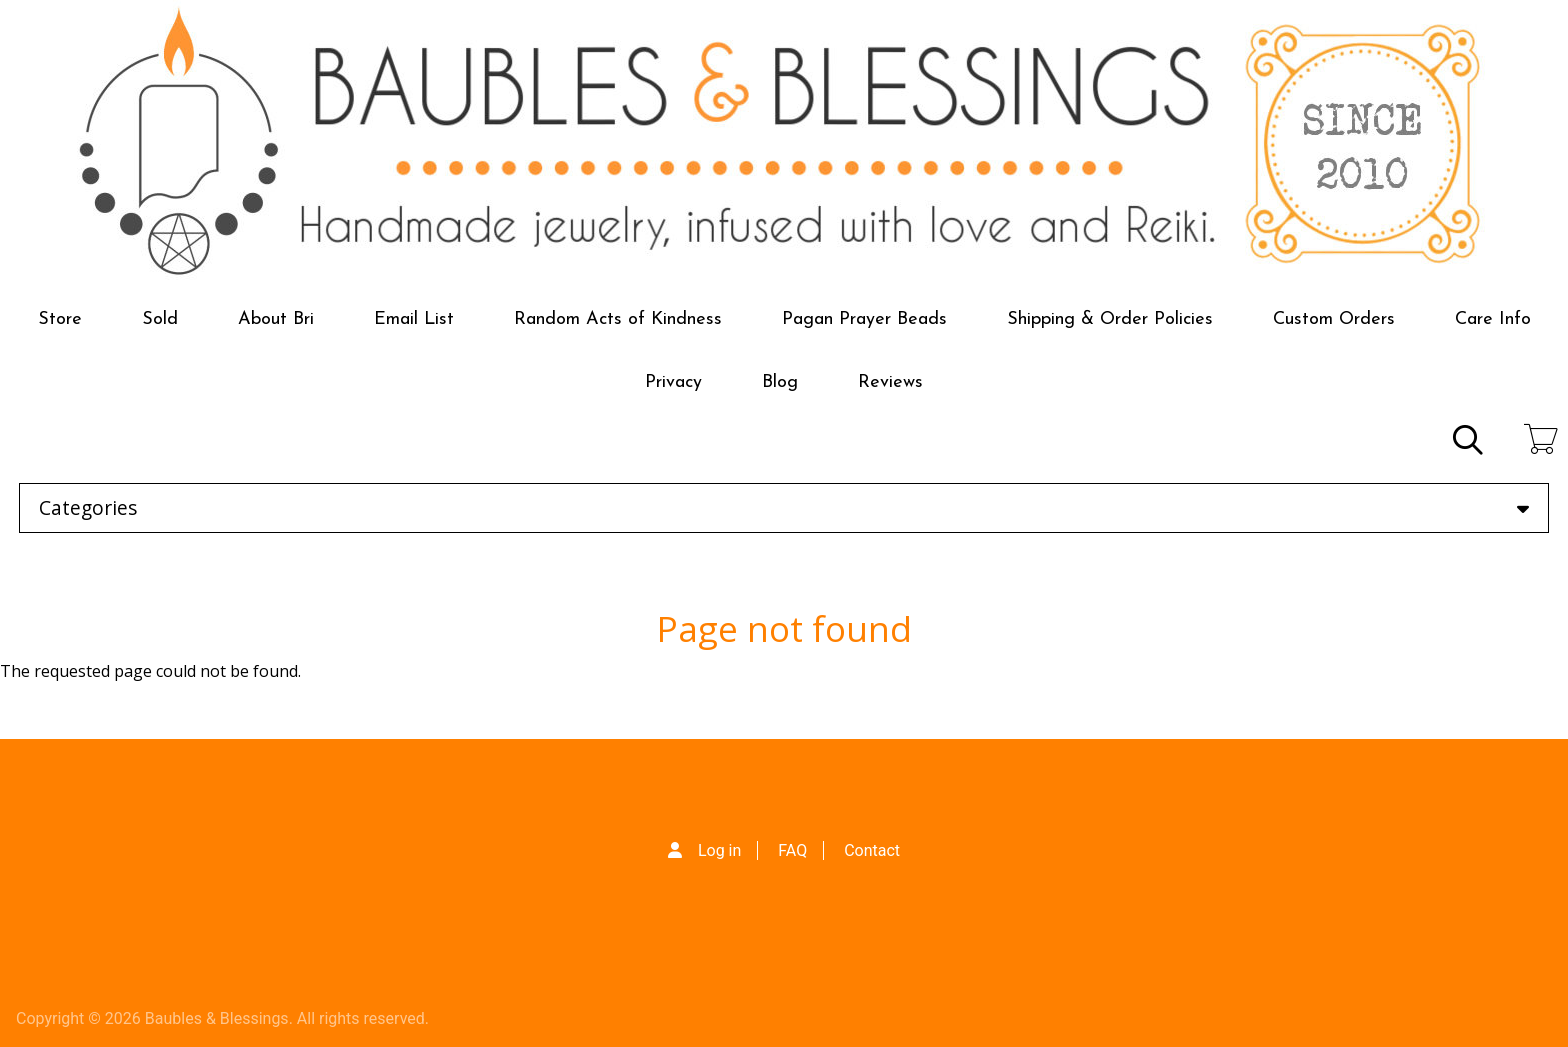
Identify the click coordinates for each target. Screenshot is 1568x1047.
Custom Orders (1334, 319)
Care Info (1493, 319)
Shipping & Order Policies (1110, 319)
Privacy (673, 382)
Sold (160, 319)
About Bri (276, 319)
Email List (414, 319)
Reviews (890, 382)
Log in (719, 850)
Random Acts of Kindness (618, 319)
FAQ (792, 850)
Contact (872, 850)
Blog (780, 382)
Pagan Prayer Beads (864, 319)
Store (60, 319)
